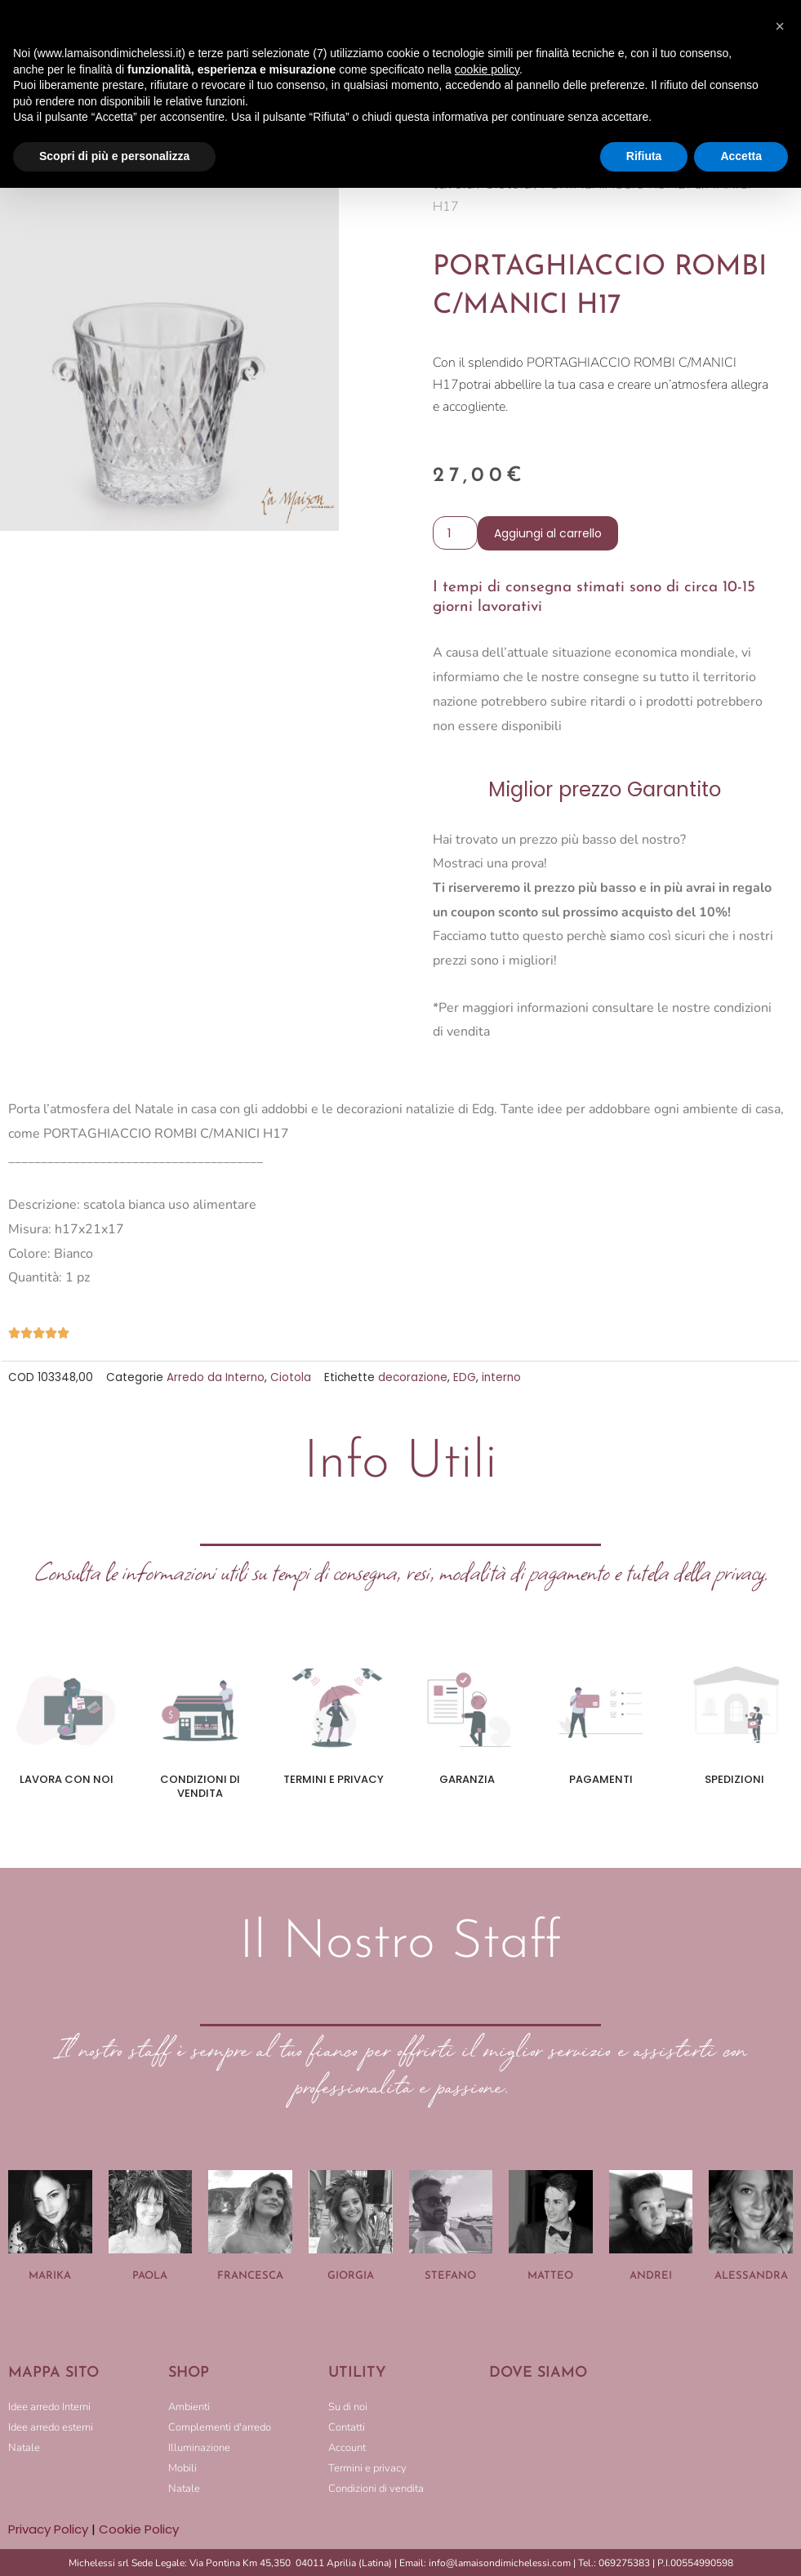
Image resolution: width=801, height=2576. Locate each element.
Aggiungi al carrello (548, 533)
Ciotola (290, 1377)
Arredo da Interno (216, 1377)
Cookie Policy (139, 2529)
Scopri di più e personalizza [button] (114, 156)
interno (501, 1377)
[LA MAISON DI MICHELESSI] (641, 2450)
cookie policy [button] (487, 69)
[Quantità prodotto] (455, 533)
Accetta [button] (741, 156)
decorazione (412, 1377)
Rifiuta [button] (644, 156)
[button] (780, 26)
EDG (464, 1377)
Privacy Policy (48, 2529)
